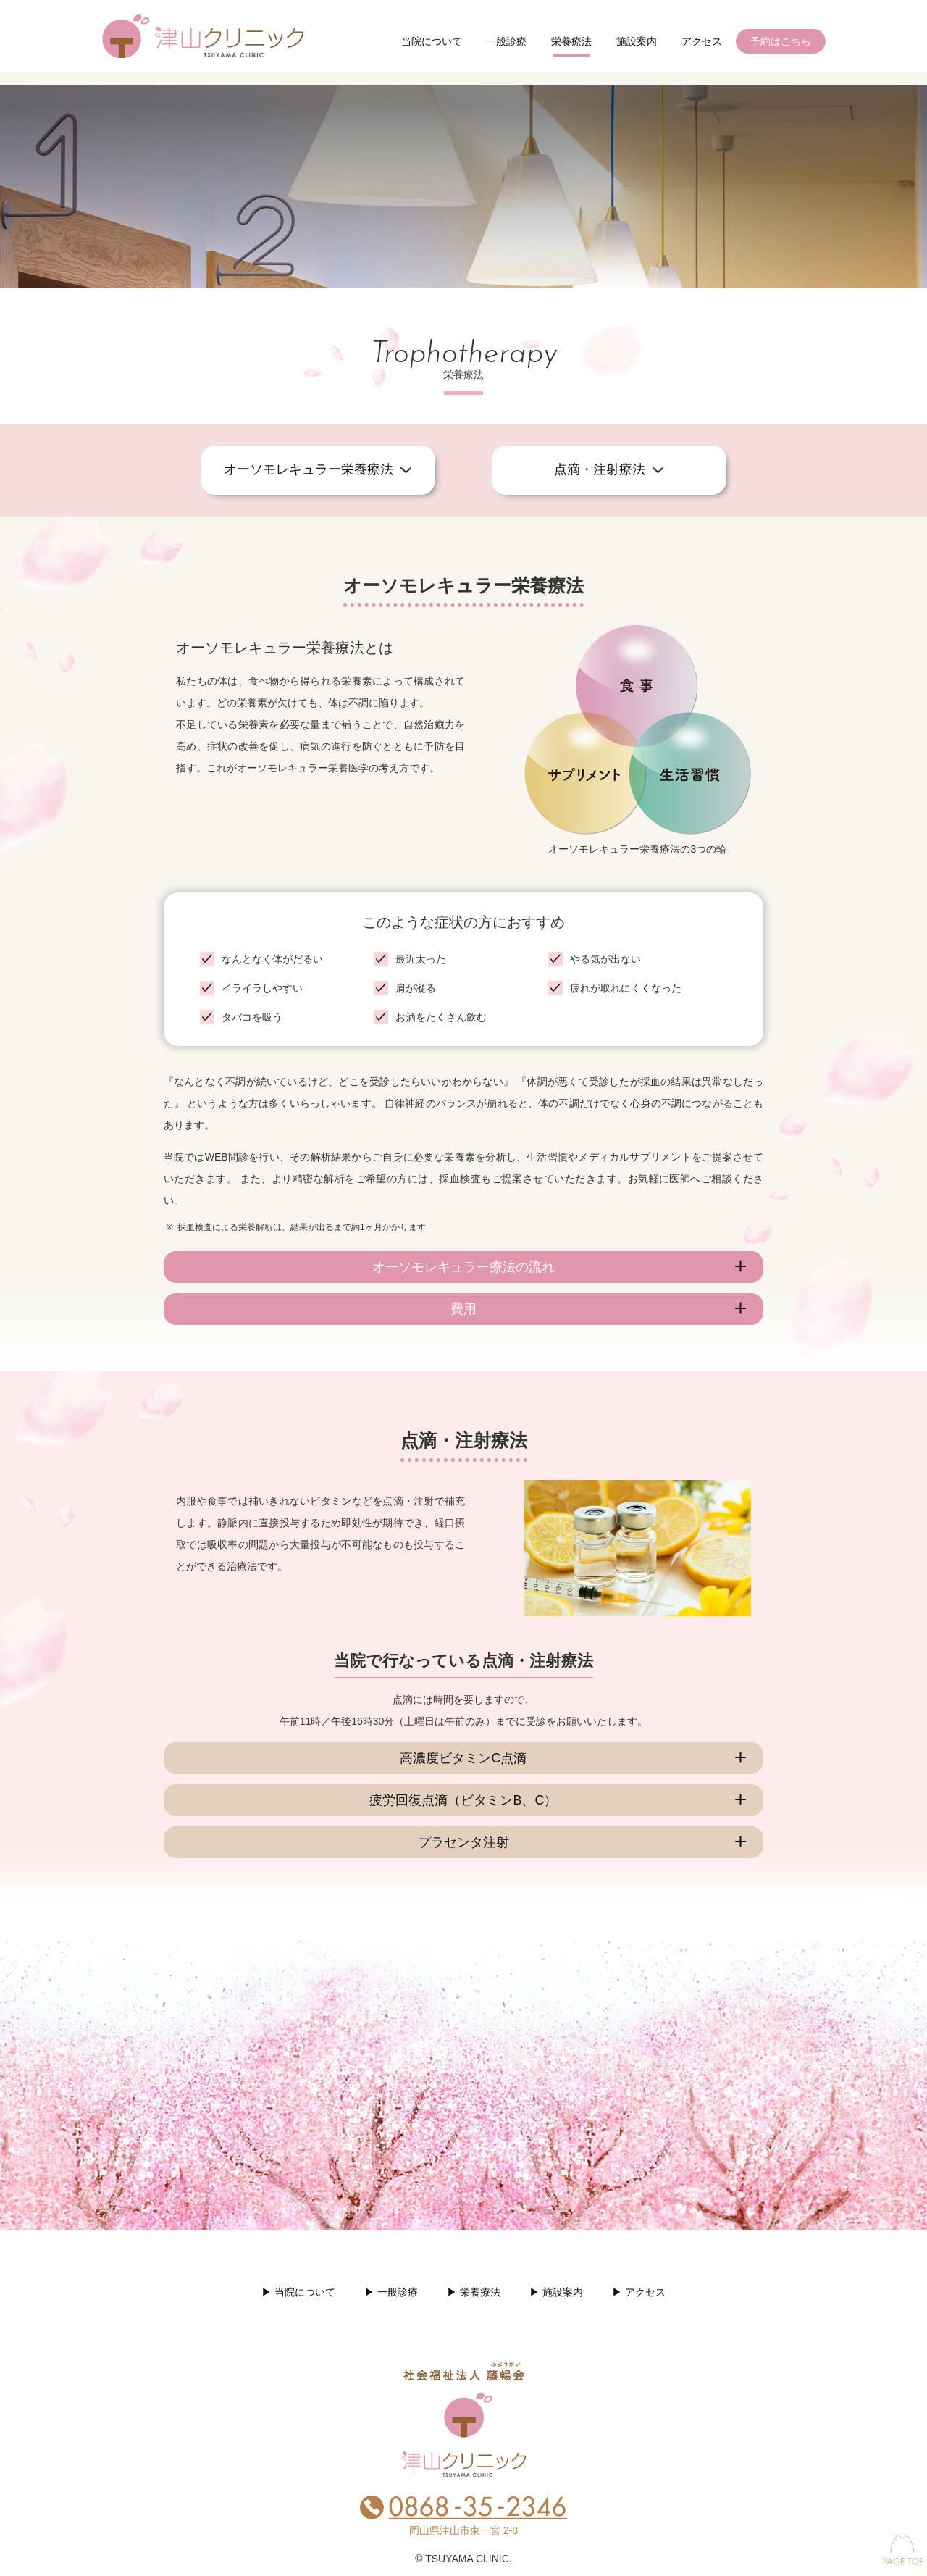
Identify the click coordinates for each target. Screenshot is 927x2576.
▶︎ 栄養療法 (473, 2292)
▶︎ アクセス (639, 2292)
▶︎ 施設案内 (556, 2292)
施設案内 (636, 41)
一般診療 (506, 41)
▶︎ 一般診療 (391, 2292)
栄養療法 (571, 41)
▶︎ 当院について (298, 2292)
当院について (431, 41)
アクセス (701, 41)
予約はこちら (780, 41)
